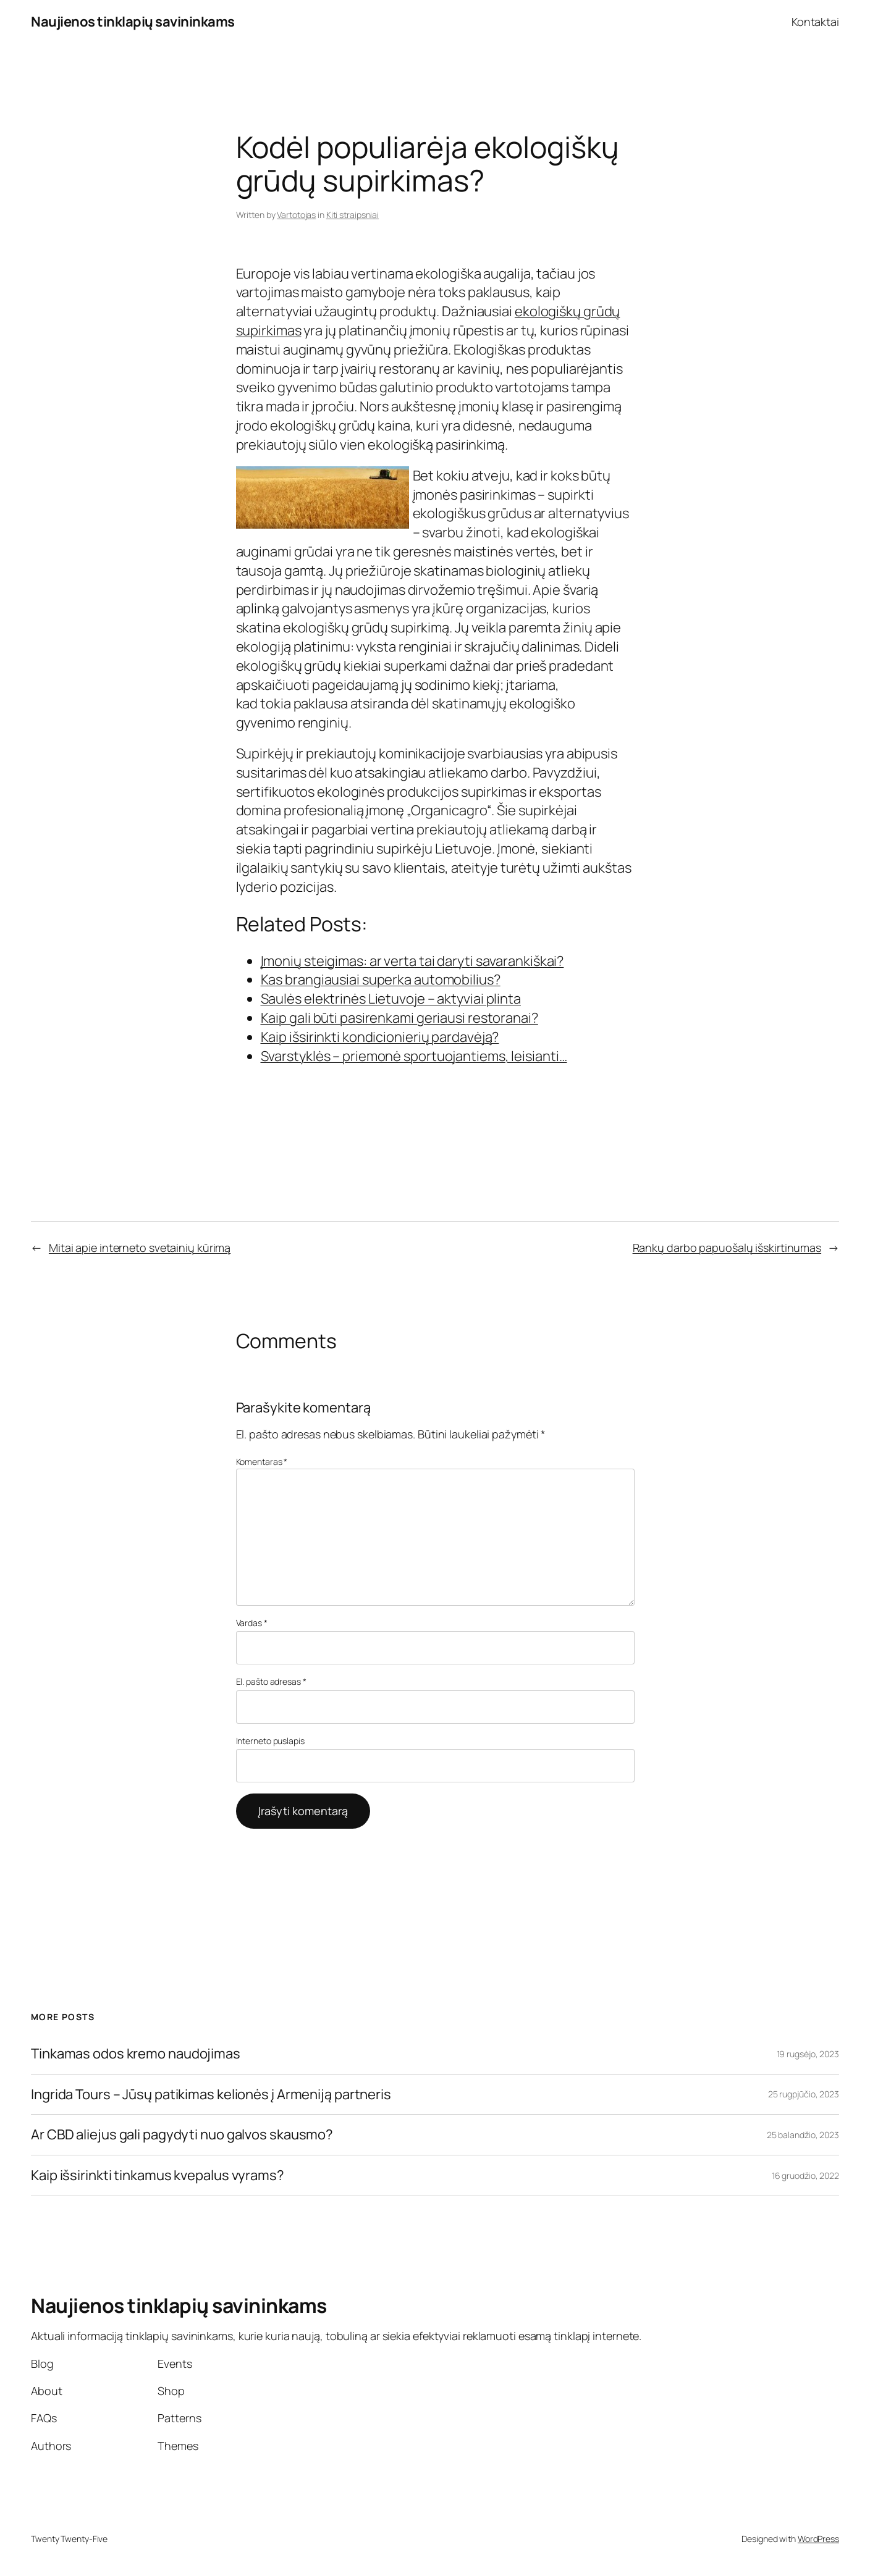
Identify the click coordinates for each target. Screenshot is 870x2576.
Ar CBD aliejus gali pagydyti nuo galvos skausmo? (182, 2134)
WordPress (818, 2539)
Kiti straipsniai (352, 214)
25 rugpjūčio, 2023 (803, 2094)
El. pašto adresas (271, 1681)
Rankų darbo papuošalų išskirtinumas (727, 1247)
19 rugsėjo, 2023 (808, 2054)
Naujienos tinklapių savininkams (133, 21)
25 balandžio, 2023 (803, 2135)
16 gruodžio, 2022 (805, 2175)
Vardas (252, 1623)
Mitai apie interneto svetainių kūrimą (139, 1247)
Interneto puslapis (270, 1741)
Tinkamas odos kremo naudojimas (135, 2054)
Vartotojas (296, 214)
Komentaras (262, 1461)
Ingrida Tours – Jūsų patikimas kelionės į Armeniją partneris (211, 2094)
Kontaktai (815, 21)
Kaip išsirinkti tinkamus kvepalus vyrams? (157, 2175)
